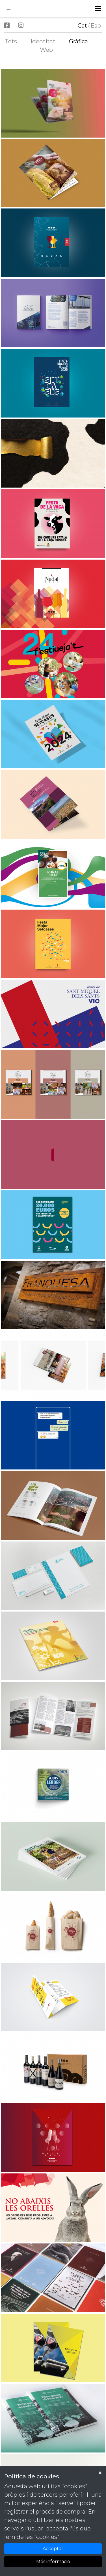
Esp (95, 25)
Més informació (53, 2561)
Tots (11, 41)
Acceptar (53, 2548)
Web (46, 49)
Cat (82, 25)
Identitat (43, 41)
